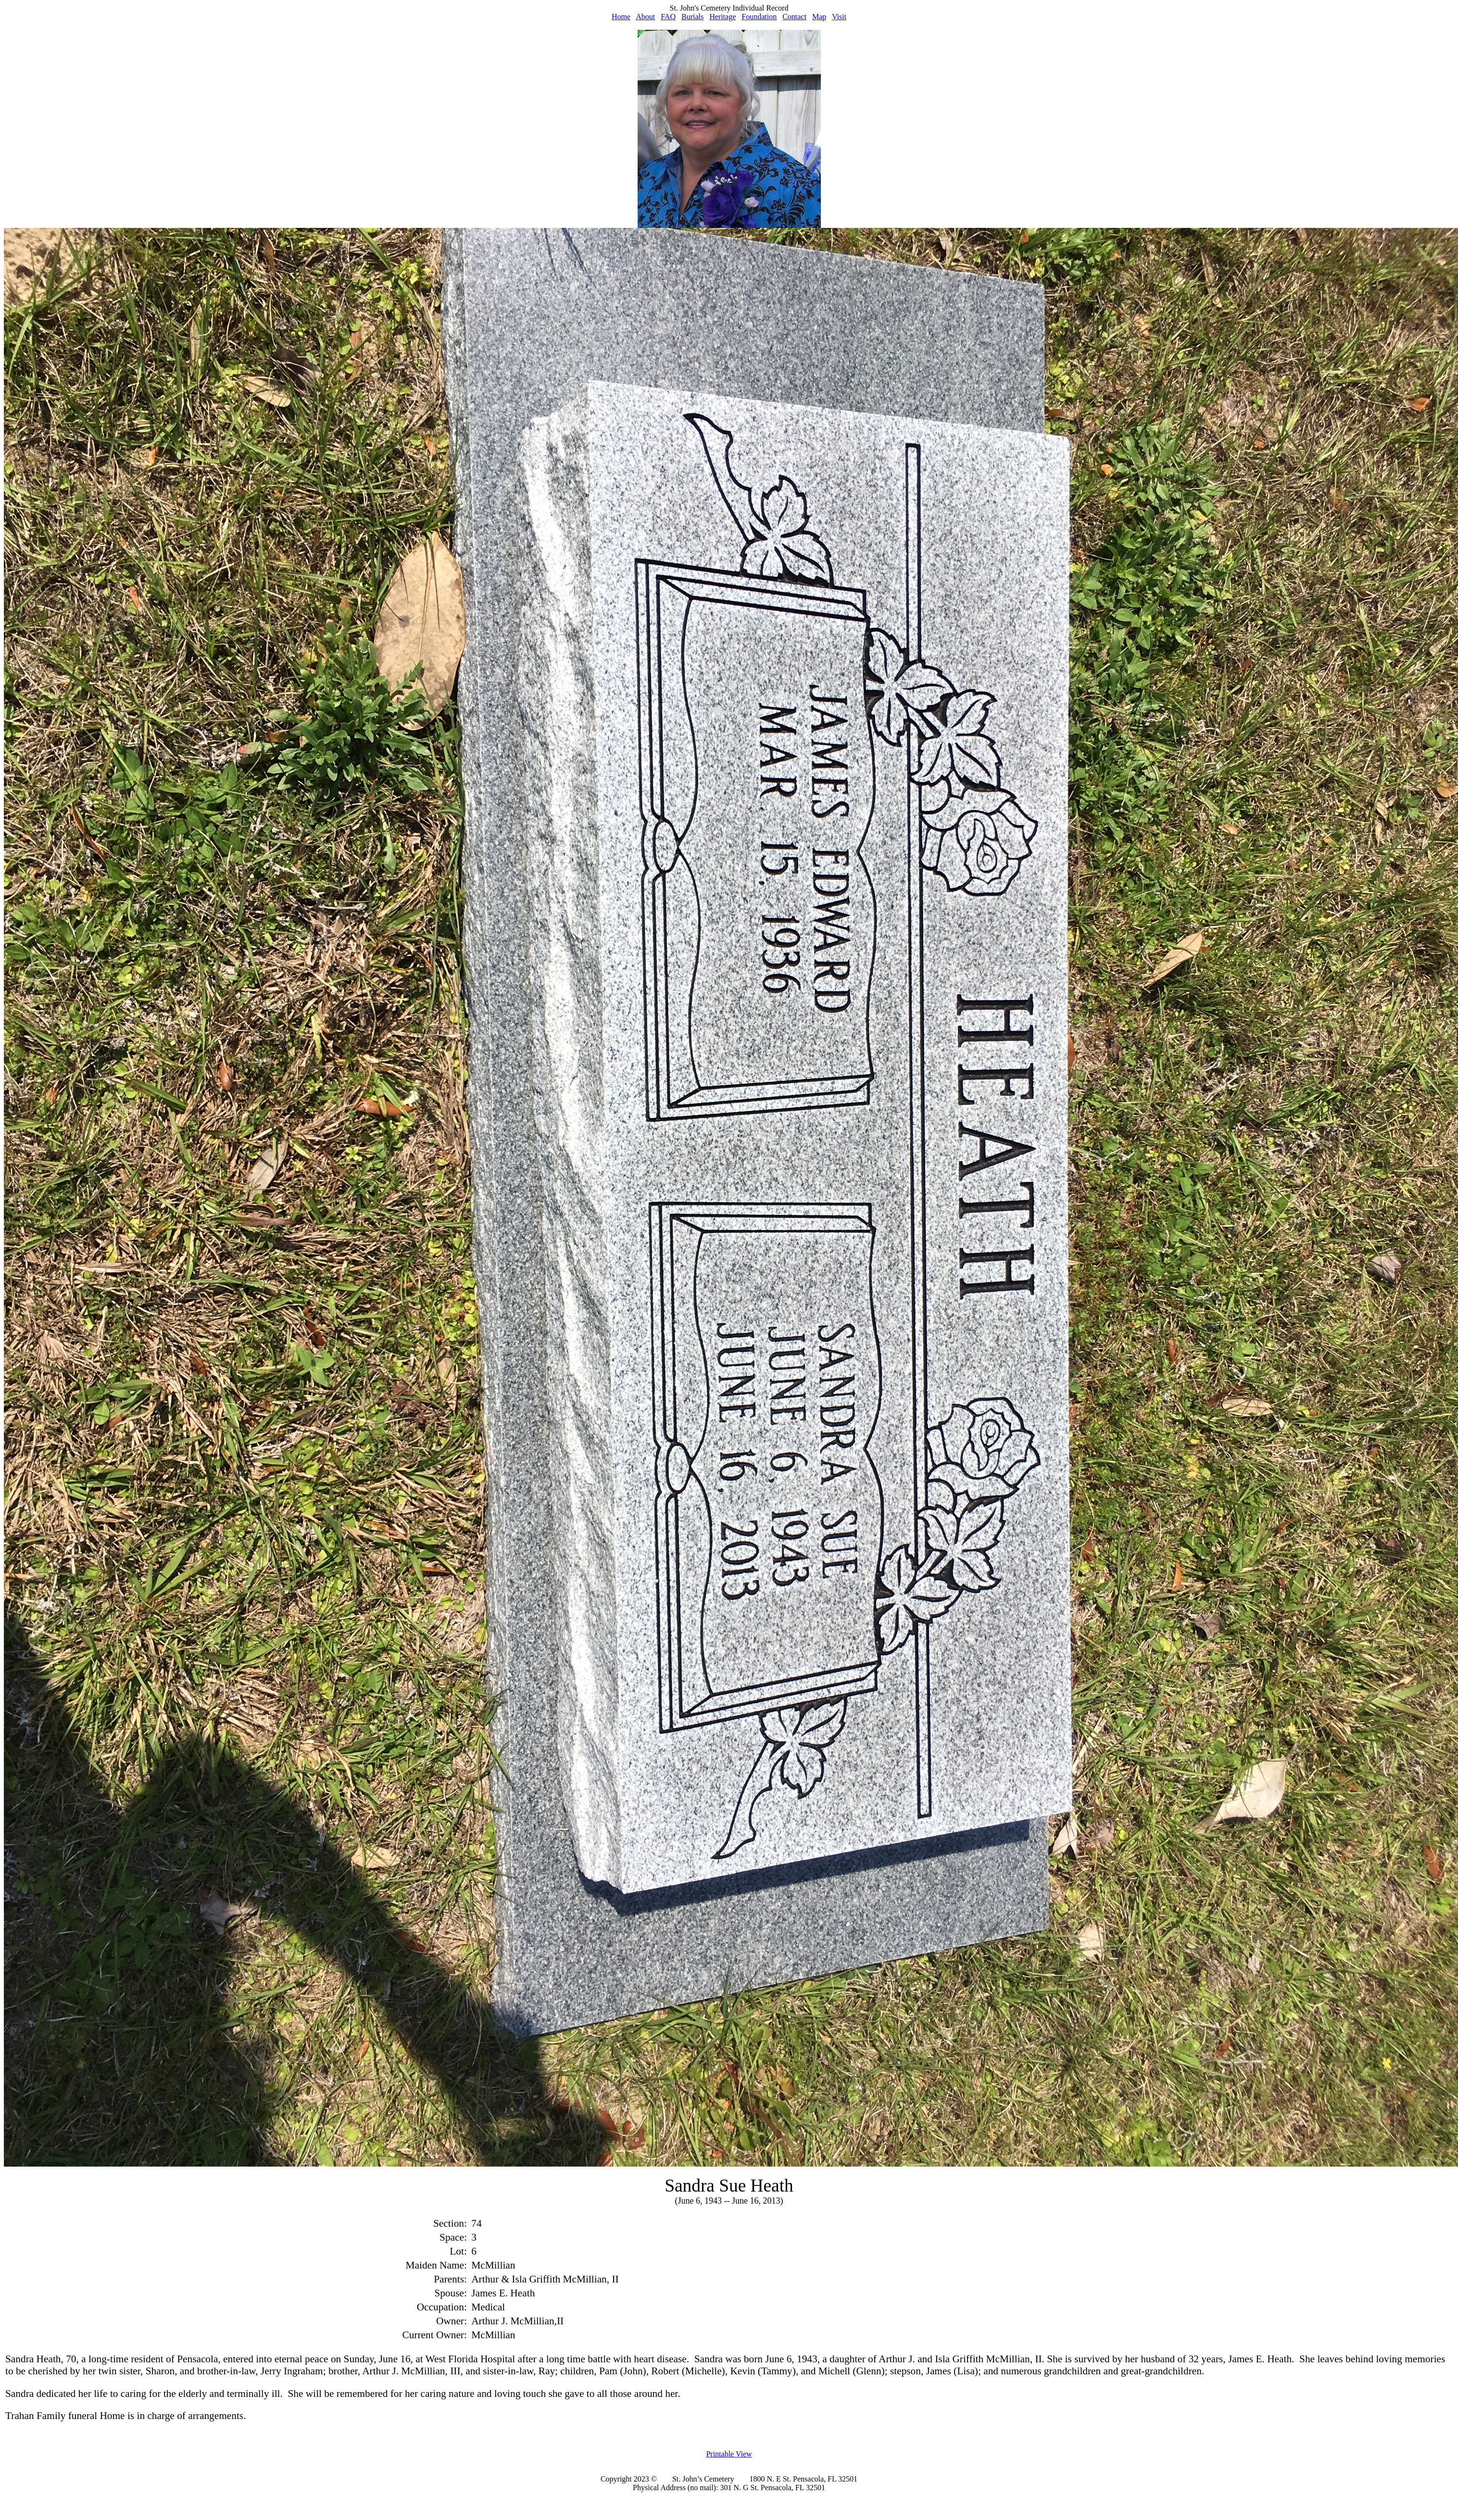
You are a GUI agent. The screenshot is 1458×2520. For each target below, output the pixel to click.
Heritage (722, 17)
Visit (839, 17)
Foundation (759, 17)
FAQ (668, 17)
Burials (692, 17)
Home (621, 17)
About (645, 17)
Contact (794, 17)
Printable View (729, 2454)
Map (819, 17)
